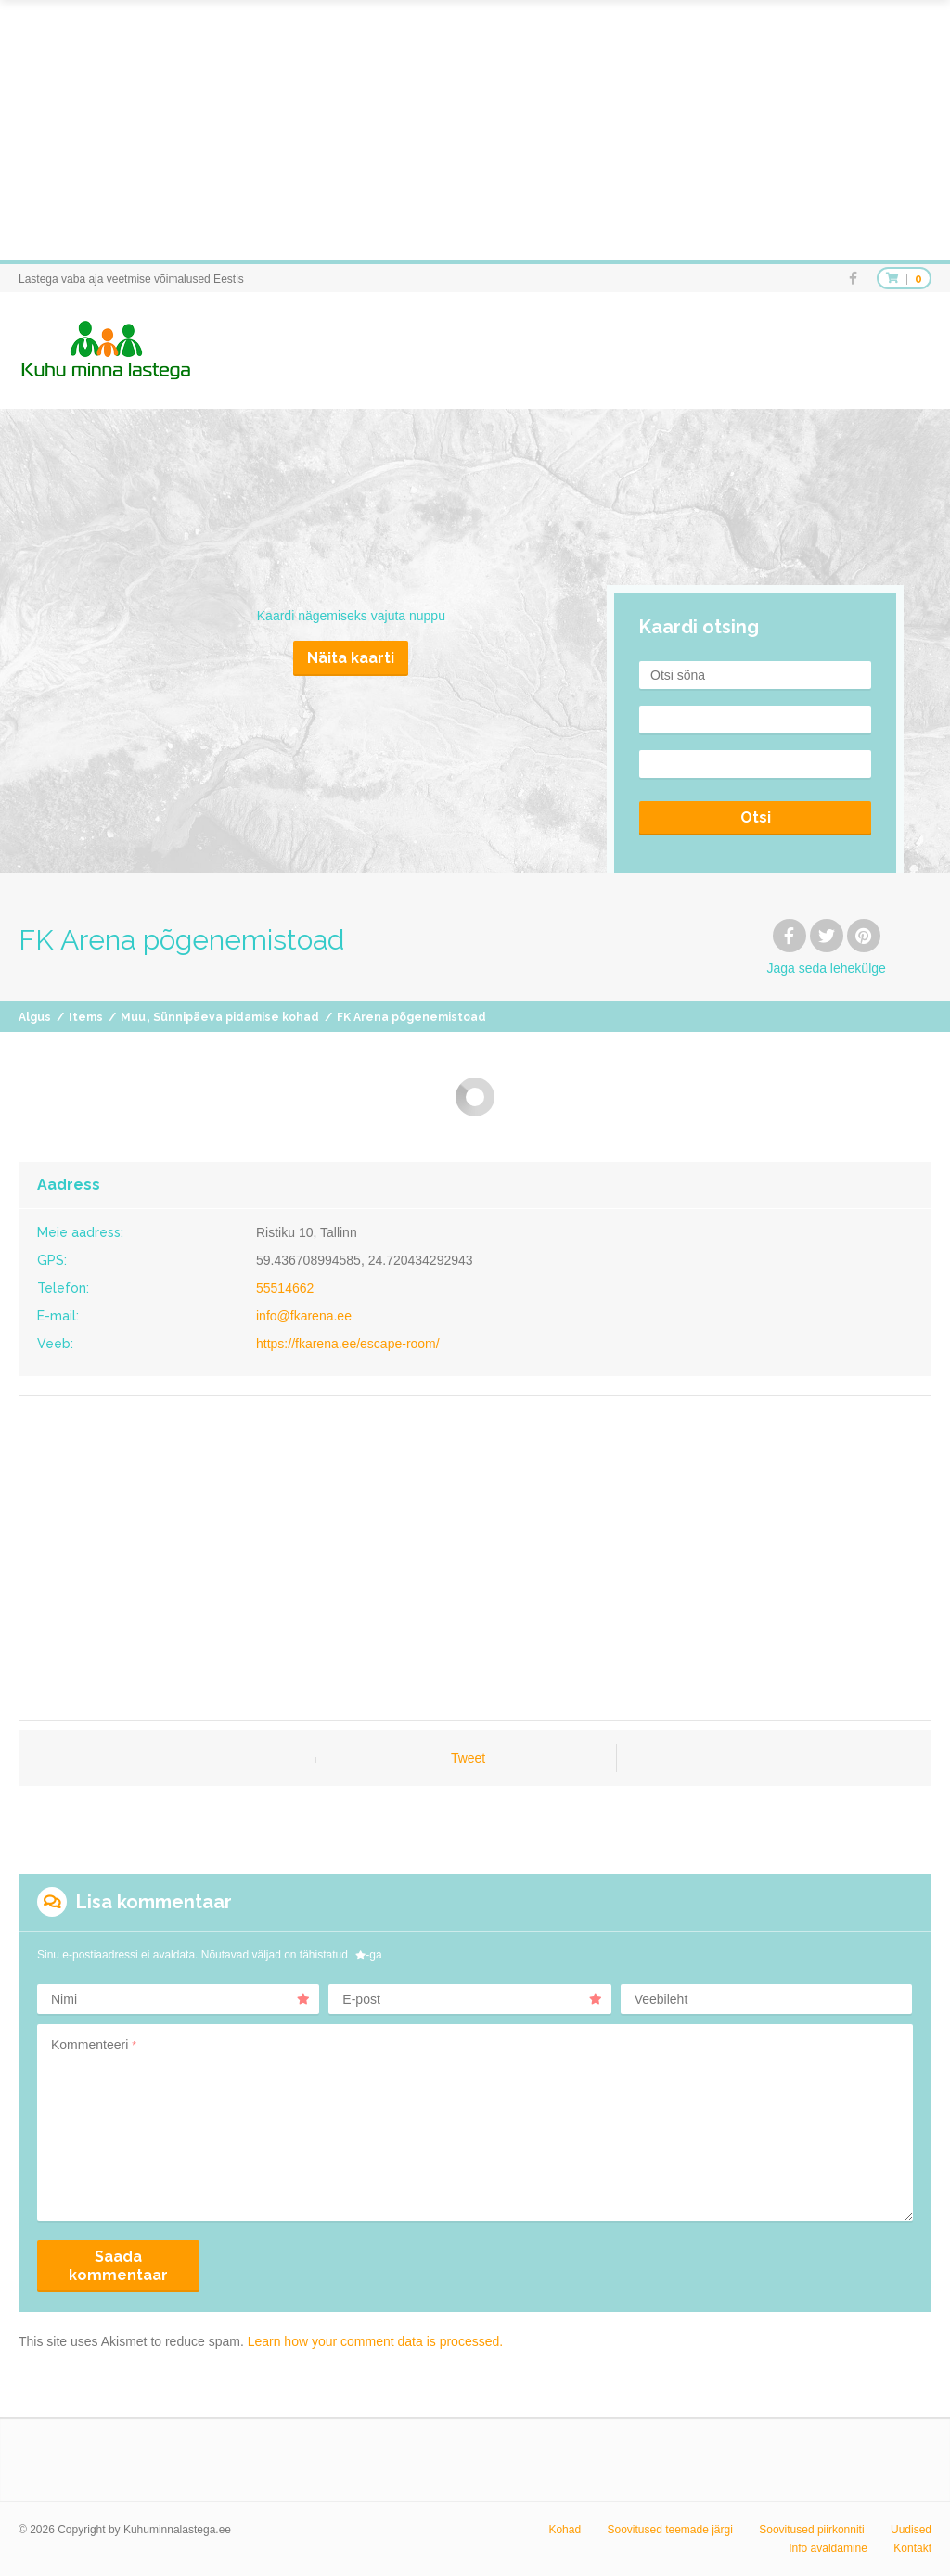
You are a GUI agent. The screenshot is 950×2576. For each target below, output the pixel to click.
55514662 (285, 1288)
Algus (35, 1017)
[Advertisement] (475, 130)
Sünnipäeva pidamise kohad (236, 1017)
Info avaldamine (828, 2548)
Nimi (180, 1999)
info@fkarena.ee (304, 1315)
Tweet (468, 1758)
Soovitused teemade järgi (669, 2529)
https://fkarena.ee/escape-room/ (348, 1343)
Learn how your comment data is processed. (375, 2341)
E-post (471, 1999)
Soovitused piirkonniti (811, 2529)
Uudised (911, 2529)
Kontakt (912, 2548)
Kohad (564, 2529)
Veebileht (661, 1999)
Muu (133, 1017)
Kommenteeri (93, 2044)
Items (86, 1017)
